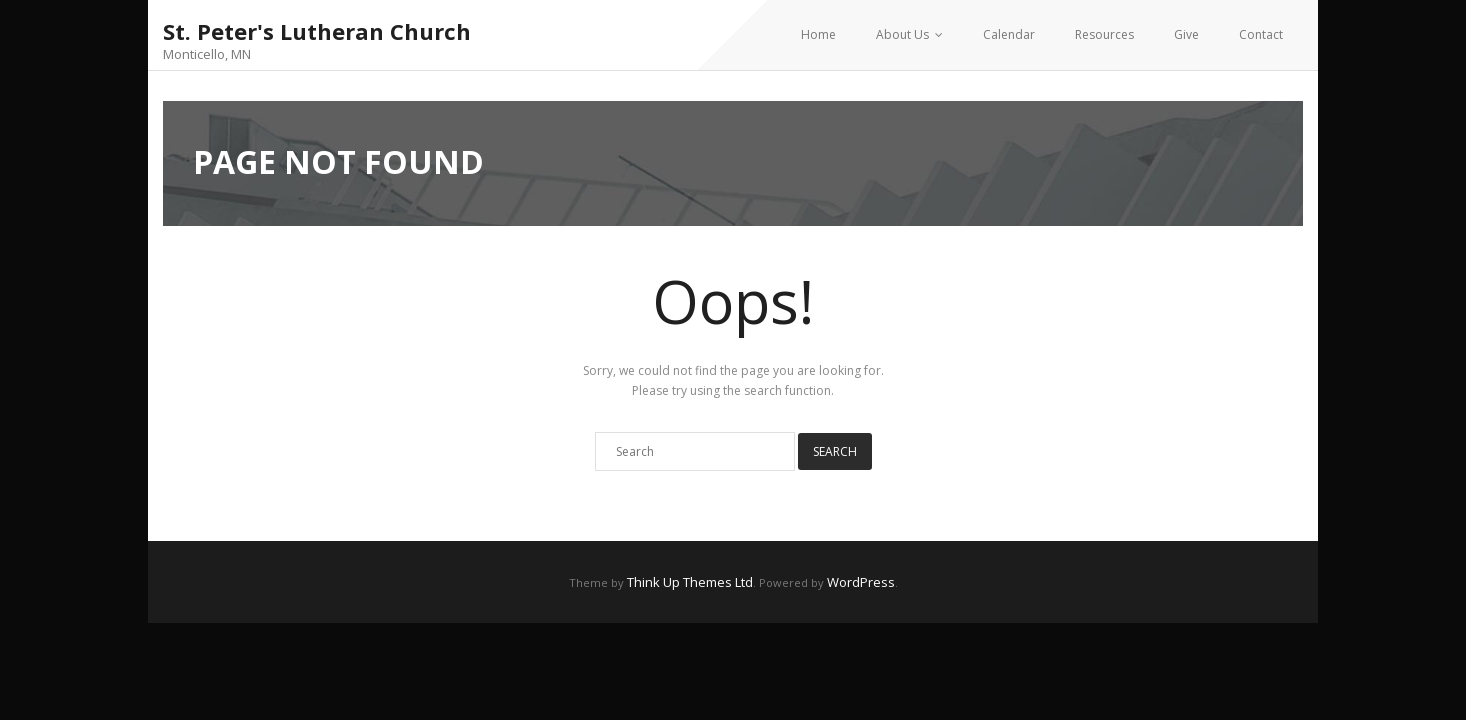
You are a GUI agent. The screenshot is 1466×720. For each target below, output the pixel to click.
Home (818, 34)
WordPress (861, 582)
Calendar (1009, 34)
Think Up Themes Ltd (690, 582)
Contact (1261, 34)
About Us (902, 34)
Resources (1104, 34)
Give (1186, 34)
